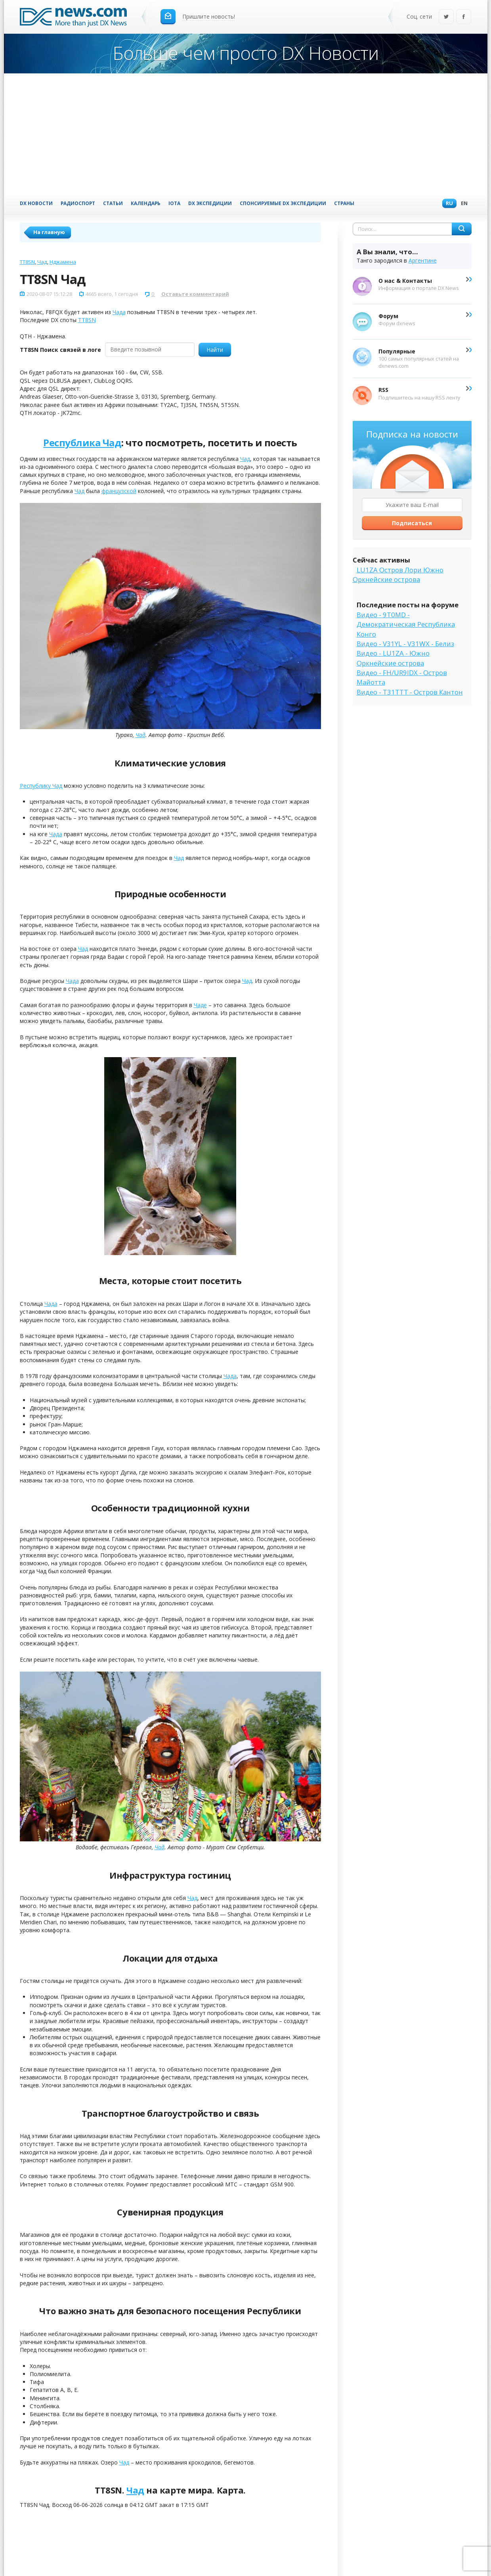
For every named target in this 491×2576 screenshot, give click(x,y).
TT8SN (27, 261)
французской (118, 491)
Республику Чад (41, 785)
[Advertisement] (245, 132)
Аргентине (423, 260)
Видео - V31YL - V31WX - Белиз (405, 643)
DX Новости (36, 203)
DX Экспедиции (210, 203)
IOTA (174, 203)
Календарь (145, 203)
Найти (214, 349)
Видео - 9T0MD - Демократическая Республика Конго (406, 624)
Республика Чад (82, 442)
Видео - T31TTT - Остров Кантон (410, 692)
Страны (344, 203)
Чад (42, 261)
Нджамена (63, 261)
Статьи (113, 203)
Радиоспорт (78, 203)
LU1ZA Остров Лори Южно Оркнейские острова (398, 574)
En (462, 204)
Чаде (200, 1005)
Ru (447, 204)
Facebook (464, 17)
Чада (119, 312)
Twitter (446, 17)
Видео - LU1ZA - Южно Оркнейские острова (393, 658)
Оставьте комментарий (195, 294)
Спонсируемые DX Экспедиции (283, 203)
